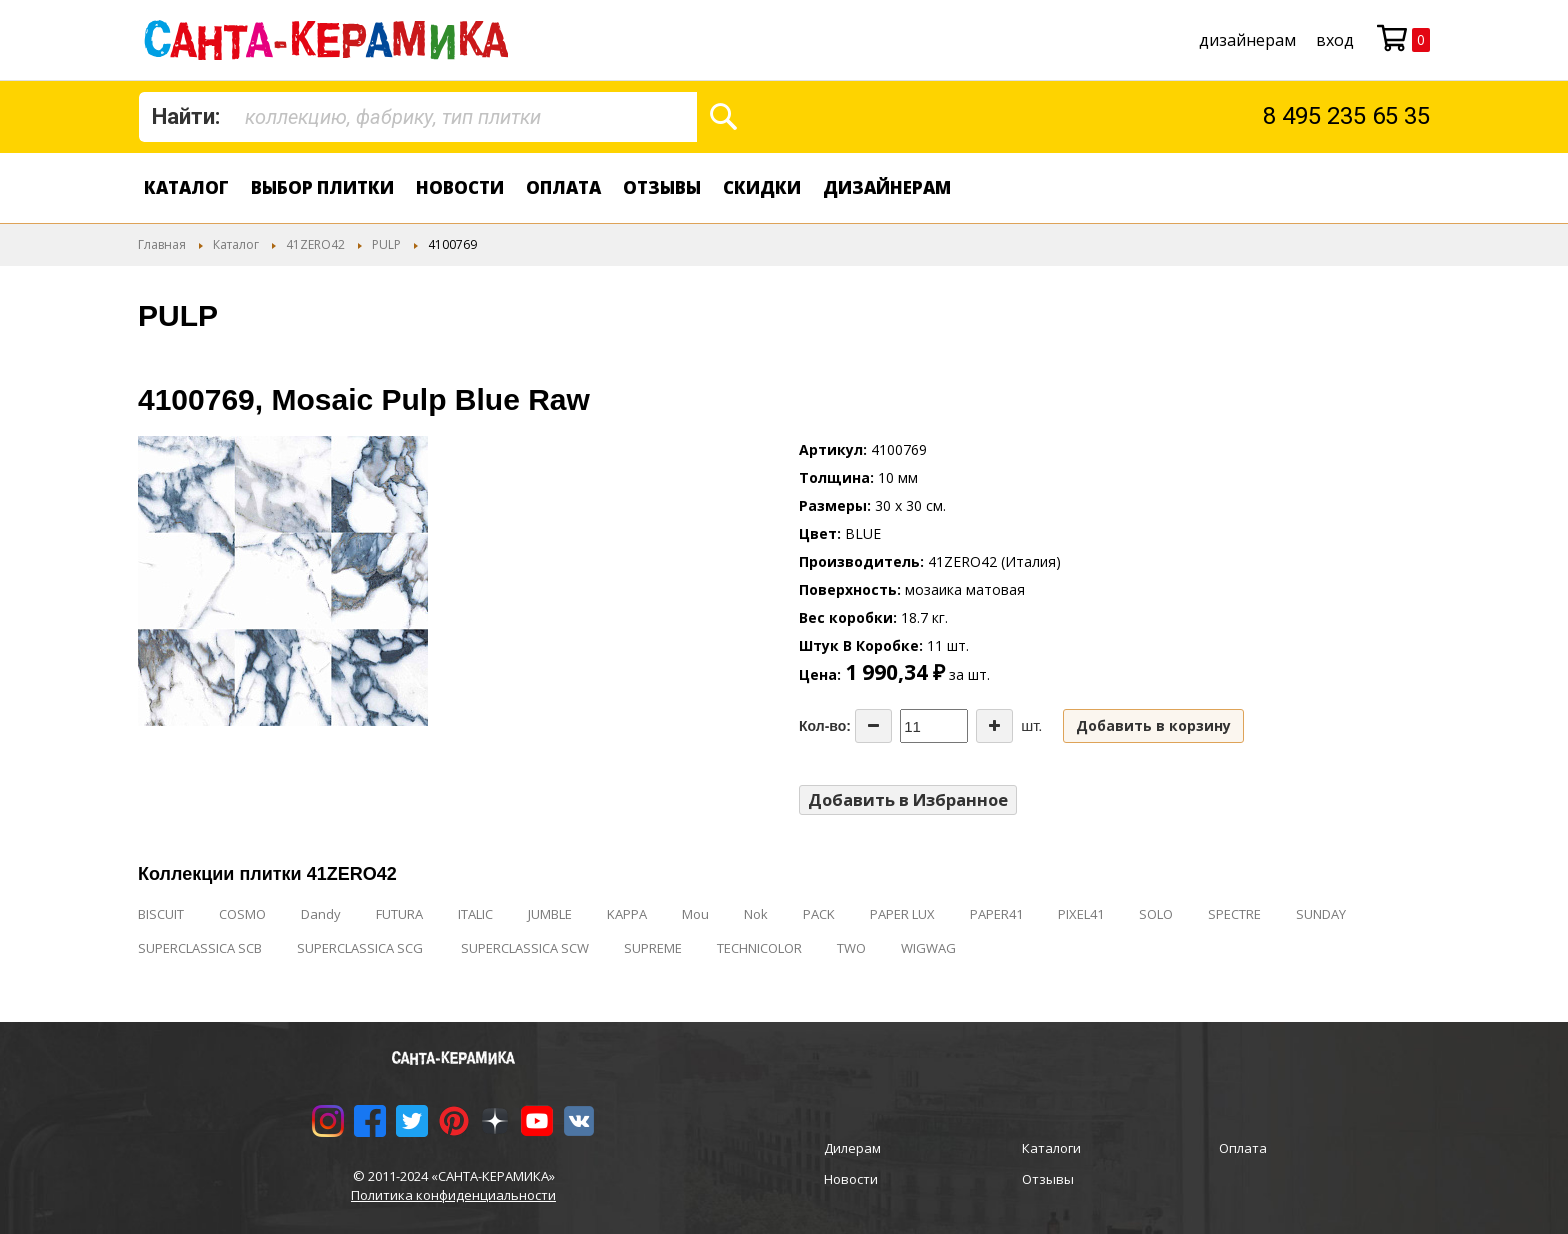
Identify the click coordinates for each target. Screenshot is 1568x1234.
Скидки (762, 187)
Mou (695, 914)
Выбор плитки (322, 187)
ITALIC (475, 914)
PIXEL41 (1081, 914)
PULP (386, 244)
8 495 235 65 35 (1346, 116)
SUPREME (653, 948)
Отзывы (662, 187)
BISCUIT (161, 914)
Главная (162, 244)
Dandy (321, 914)
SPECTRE (1234, 914)
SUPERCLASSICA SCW (525, 948)
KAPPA (627, 914)
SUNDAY (1321, 914)
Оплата (563, 187)
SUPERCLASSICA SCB (200, 948)
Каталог (186, 187)
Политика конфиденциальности (453, 1195)
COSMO (242, 914)
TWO (851, 948)
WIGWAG (928, 948)
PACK (819, 914)
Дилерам (852, 1148)
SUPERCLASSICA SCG (361, 948)
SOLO (1156, 914)
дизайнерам (1247, 40)
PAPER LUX (902, 914)
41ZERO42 (315, 244)
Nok (756, 914)
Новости (460, 187)
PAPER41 (996, 914)
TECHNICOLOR (759, 948)
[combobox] (418, 117)
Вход (1335, 40)
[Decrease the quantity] (873, 726)
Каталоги (1051, 1148)
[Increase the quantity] (994, 726)
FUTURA (399, 914)
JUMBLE (550, 914)
